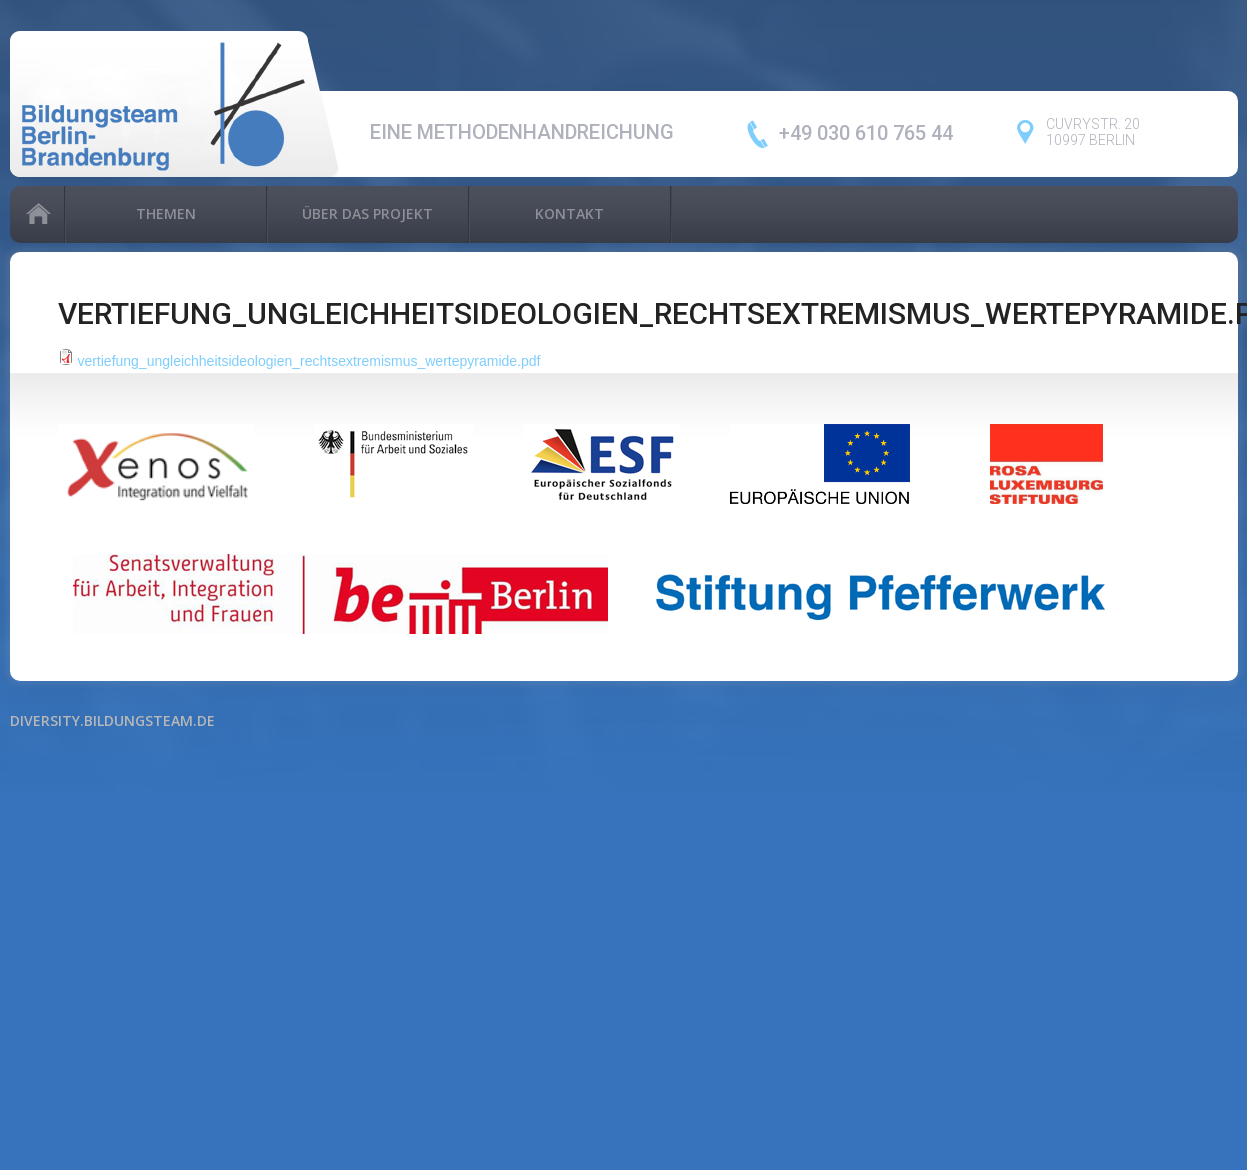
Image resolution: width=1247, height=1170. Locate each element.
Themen (166, 213)
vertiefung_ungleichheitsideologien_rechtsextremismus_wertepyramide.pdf (308, 361)
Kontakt (569, 213)
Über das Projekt (367, 213)
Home (37, 214)
